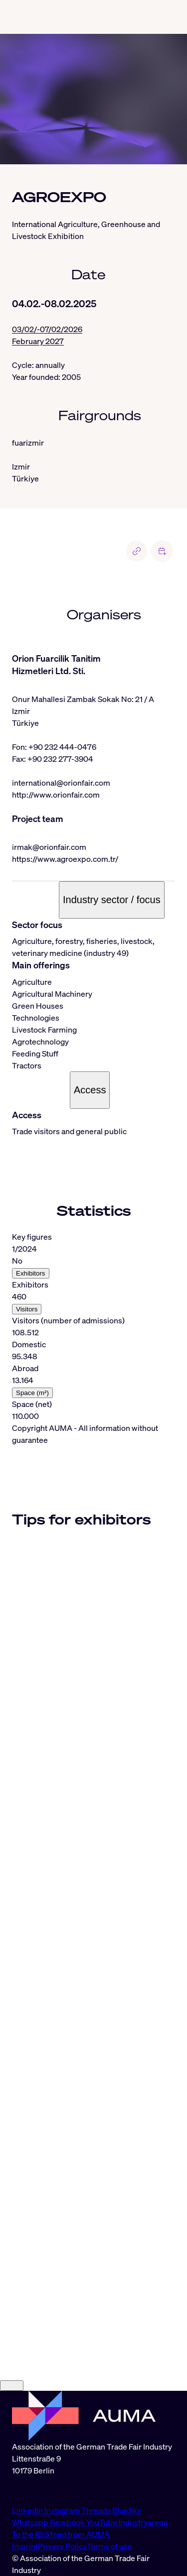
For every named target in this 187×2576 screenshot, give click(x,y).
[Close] (11, 2385)
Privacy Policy (62, 2546)
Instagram (62, 2510)
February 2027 (38, 341)
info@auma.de (37, 2490)
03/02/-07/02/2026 (47, 329)
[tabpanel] (93, 1326)
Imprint (25, 2546)
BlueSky (126, 2510)
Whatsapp (31, 2522)
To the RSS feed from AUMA (61, 2534)
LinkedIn (28, 2510)
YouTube (102, 2522)
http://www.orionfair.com (56, 794)
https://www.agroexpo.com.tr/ (65, 858)
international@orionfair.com (61, 782)
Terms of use (109, 2546)
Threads (96, 2510)
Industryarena (143, 2522)
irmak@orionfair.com (49, 846)
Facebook (68, 2522)
